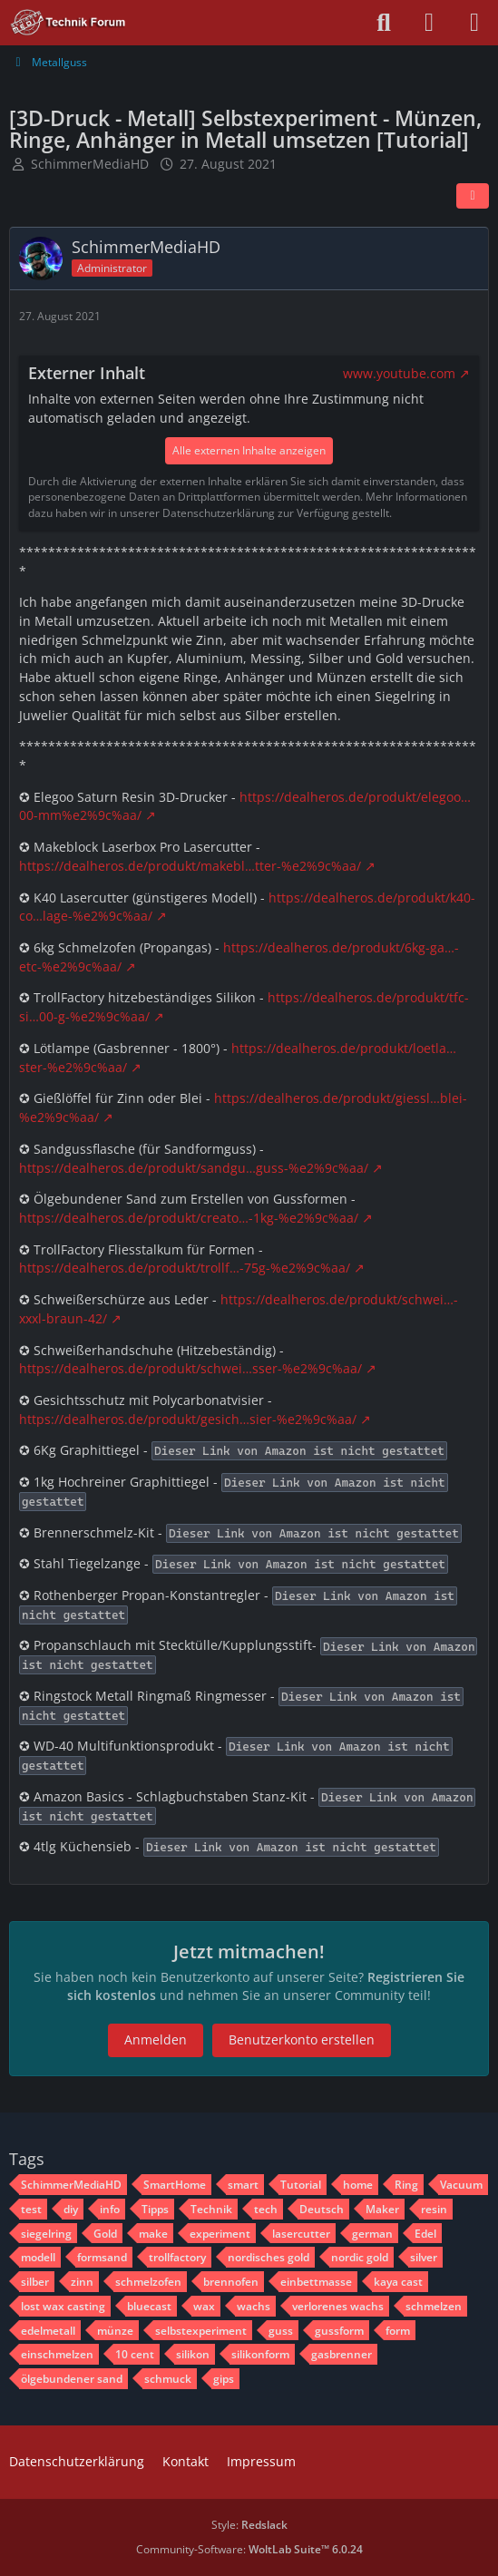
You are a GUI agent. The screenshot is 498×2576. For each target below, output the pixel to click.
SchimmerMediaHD (90, 163)
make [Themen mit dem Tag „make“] (153, 2233)
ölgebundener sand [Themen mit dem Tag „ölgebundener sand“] (71, 2378)
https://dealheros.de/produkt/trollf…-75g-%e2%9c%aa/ (184, 1267)
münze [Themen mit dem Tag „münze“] (115, 2330)
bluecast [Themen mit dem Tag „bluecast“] (149, 2306)
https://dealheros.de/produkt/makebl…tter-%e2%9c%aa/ (190, 865)
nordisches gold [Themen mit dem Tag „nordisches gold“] (268, 2257)
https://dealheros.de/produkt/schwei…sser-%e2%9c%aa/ (190, 1368)
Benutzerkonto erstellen (302, 2039)
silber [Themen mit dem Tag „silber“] (35, 2281)
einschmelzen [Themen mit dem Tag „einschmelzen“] (57, 2354)
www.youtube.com (399, 373)
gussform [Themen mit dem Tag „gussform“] (339, 2330)
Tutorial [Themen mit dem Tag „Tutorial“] (300, 2184)
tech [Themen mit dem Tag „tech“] (266, 2209)
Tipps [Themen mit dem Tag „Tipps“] (155, 2209)
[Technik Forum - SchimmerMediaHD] (68, 23)
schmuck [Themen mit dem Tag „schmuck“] (167, 2378)
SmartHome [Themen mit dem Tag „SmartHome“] (174, 2184)
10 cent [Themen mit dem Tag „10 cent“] (134, 2354)
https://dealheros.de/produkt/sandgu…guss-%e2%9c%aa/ (193, 1167)
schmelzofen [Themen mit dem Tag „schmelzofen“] (148, 2281)
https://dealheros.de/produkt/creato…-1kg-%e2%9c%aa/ (188, 1217)
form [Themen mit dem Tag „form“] (398, 2330)
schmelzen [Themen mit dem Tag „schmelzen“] (433, 2306)
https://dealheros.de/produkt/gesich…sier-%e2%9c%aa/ (187, 1419)
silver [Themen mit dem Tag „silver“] (423, 2257)
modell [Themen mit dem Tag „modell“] (38, 2257)
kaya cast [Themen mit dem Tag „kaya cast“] (398, 2281)
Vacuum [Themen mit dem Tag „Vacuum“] (461, 2184)
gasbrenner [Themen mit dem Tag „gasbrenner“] (341, 2354)
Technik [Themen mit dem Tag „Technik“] (211, 2209)
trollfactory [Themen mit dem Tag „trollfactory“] (177, 2257)
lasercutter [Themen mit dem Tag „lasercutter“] (301, 2233)
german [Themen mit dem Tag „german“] (372, 2233)
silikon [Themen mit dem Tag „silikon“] (193, 2354)
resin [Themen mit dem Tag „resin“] (434, 2209)
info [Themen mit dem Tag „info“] (110, 2209)
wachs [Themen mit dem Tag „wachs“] (253, 2306)
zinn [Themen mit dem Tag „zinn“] (82, 2281)
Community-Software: (249, 2549)
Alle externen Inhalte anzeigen (249, 450)
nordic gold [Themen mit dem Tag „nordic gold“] (359, 2257)
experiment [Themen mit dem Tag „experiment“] (220, 2233)
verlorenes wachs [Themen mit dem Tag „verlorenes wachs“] (338, 2306)
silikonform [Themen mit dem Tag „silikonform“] (260, 2354)
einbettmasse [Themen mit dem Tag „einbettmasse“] (316, 2281)
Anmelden (155, 2039)
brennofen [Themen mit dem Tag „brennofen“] (231, 2281)
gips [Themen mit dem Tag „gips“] (223, 2378)
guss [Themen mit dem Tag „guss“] (281, 2330)
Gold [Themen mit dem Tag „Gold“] (105, 2233)
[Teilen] (472, 196)
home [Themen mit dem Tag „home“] (358, 2184)
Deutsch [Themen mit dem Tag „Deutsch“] (321, 2209)
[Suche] (384, 23)
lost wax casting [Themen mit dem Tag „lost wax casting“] (63, 2306)
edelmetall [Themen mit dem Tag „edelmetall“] (48, 2330)
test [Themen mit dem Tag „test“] (31, 2209)
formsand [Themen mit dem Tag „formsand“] (102, 2257)
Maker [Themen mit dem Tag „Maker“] (382, 2209)
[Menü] (474, 23)
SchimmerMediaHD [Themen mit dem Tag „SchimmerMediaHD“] (71, 2184)
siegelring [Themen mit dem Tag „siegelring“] (46, 2233)
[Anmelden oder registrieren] (429, 22)
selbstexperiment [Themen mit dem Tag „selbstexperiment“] (201, 2330)
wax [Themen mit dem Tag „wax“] (204, 2306)
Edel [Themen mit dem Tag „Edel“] (425, 2233)
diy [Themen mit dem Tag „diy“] (70, 2209)
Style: (249, 2524)
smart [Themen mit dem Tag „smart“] (243, 2184)
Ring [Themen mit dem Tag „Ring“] (406, 2184)
